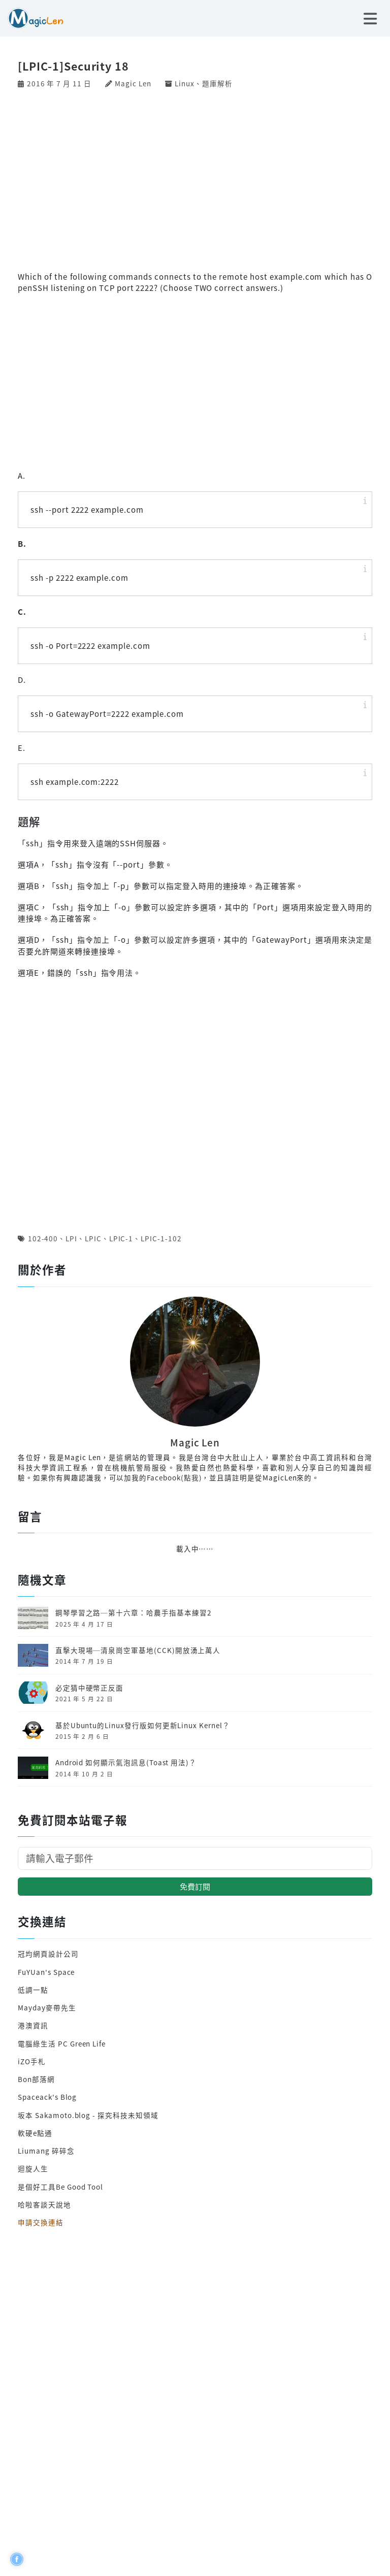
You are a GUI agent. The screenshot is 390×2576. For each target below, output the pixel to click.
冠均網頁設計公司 (48, 1953)
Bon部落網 (36, 2079)
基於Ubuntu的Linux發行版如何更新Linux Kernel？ (142, 1725)
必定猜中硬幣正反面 (89, 1687)
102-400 (43, 1238)
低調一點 (33, 1990)
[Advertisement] (195, 179)
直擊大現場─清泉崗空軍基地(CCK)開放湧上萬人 (138, 1650)
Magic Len (133, 83)
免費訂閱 (195, 1886)
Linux (184, 83)
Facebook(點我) (174, 1477)
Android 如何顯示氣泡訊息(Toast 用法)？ (126, 1762)
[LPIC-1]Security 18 (73, 66)
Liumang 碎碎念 (46, 2150)
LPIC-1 (121, 1238)
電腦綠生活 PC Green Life (62, 2043)
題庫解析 (217, 83)
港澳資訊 (33, 2025)
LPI (71, 1238)
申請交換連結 (40, 2222)
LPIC (93, 1238)
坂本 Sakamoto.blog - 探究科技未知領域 (88, 2115)
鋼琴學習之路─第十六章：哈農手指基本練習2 (133, 1612)
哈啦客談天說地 (44, 2204)
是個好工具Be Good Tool (60, 2187)
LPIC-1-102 (161, 1238)
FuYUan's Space (46, 1972)
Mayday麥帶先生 (47, 2007)
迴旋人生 (33, 2168)
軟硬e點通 (35, 2133)
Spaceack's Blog (47, 2097)
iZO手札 (32, 2061)
